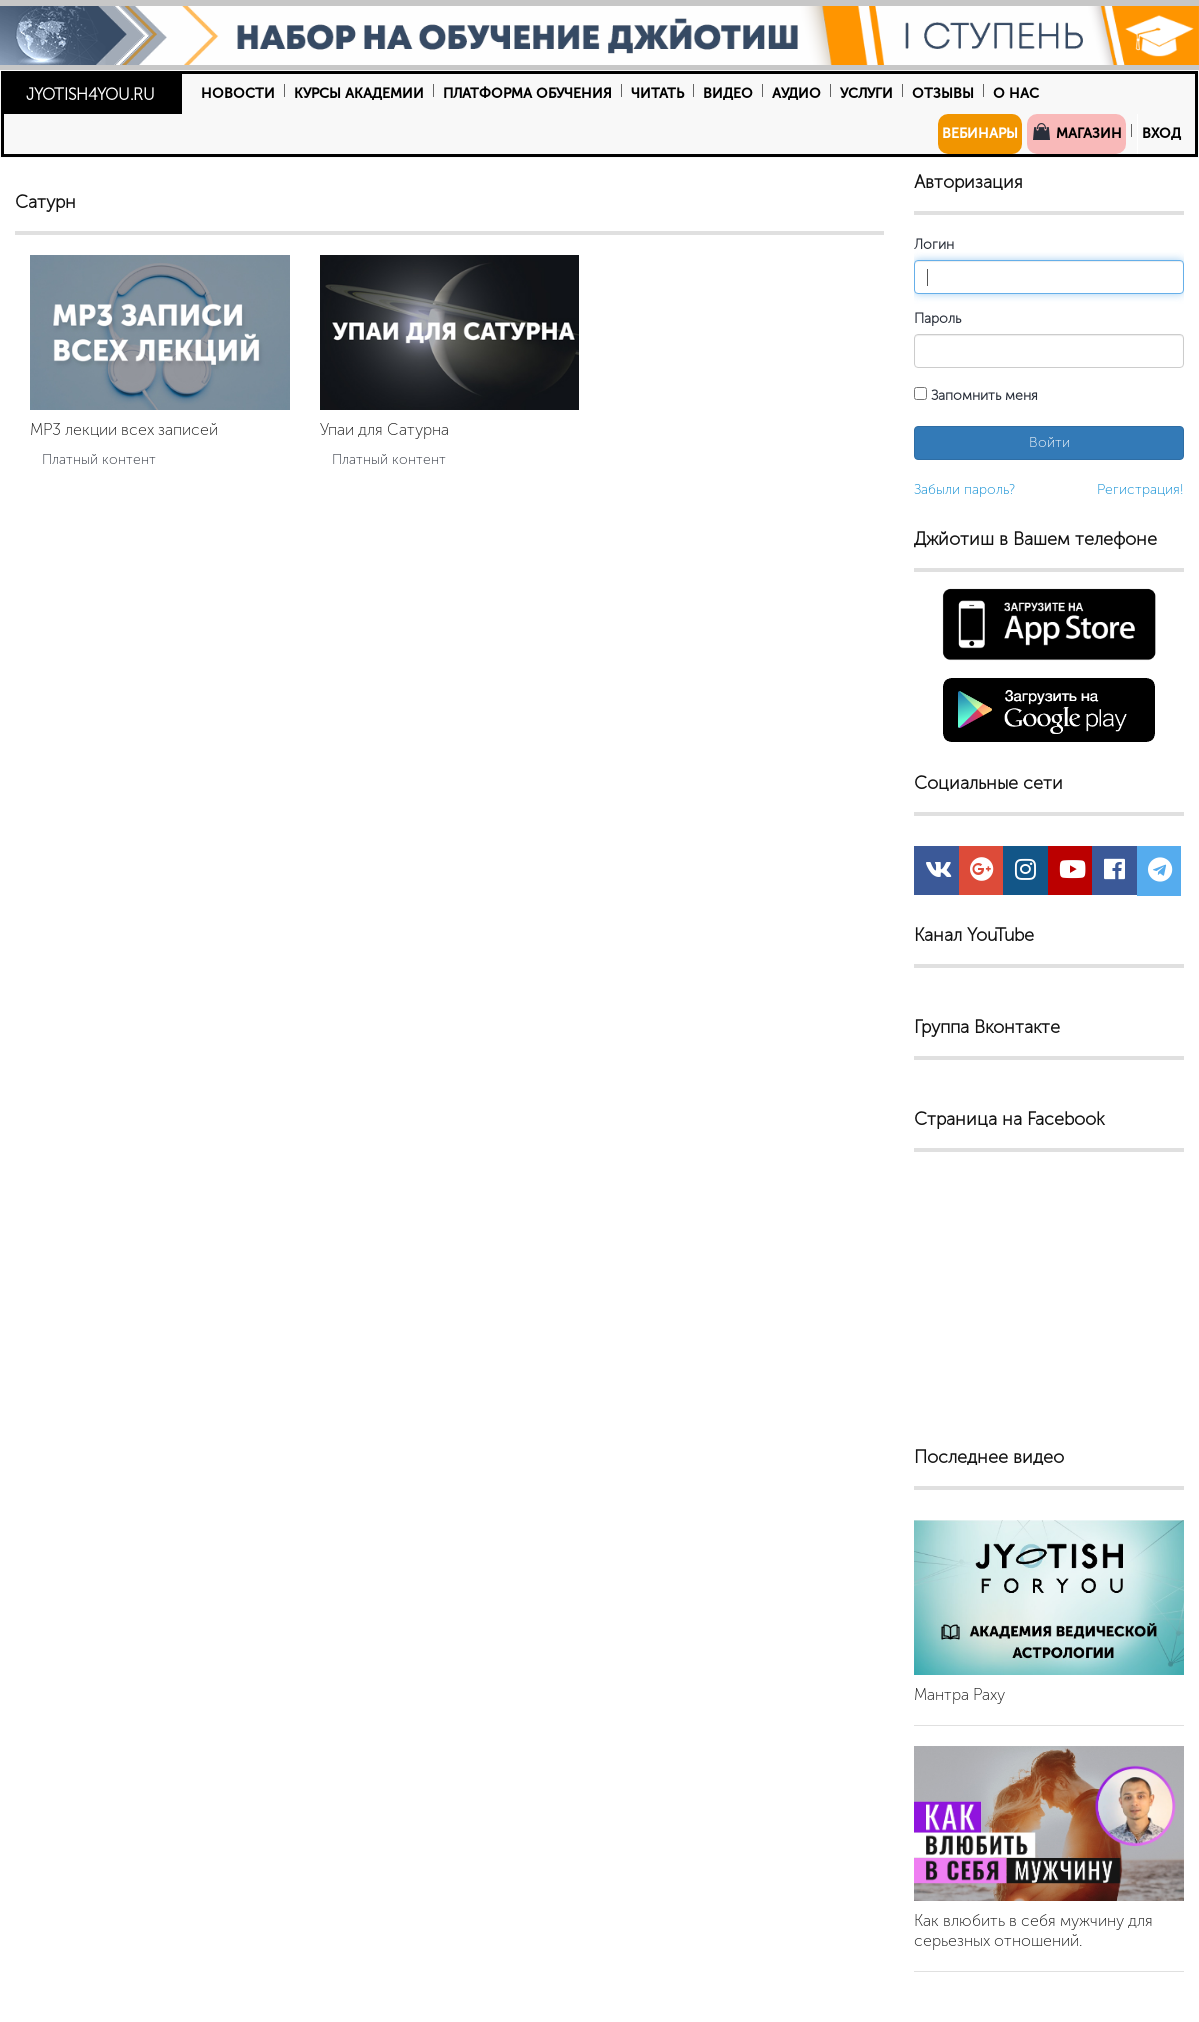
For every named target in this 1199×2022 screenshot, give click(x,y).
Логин (934, 244)
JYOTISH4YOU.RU (90, 94)
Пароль (937, 318)
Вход (1161, 133)
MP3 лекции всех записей (124, 429)
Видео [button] (728, 93)
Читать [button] (657, 93)
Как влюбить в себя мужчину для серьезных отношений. (1033, 1930)
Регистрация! (1140, 489)
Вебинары (980, 133)
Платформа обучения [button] (527, 93)
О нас (1016, 93)
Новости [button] (238, 93)
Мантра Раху (959, 1694)
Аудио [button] (796, 93)
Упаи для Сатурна (384, 429)
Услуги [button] (866, 93)
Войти (1049, 442)
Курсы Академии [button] (359, 93)
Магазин (1076, 132)
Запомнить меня (976, 395)
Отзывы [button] (943, 93)
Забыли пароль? (964, 489)
